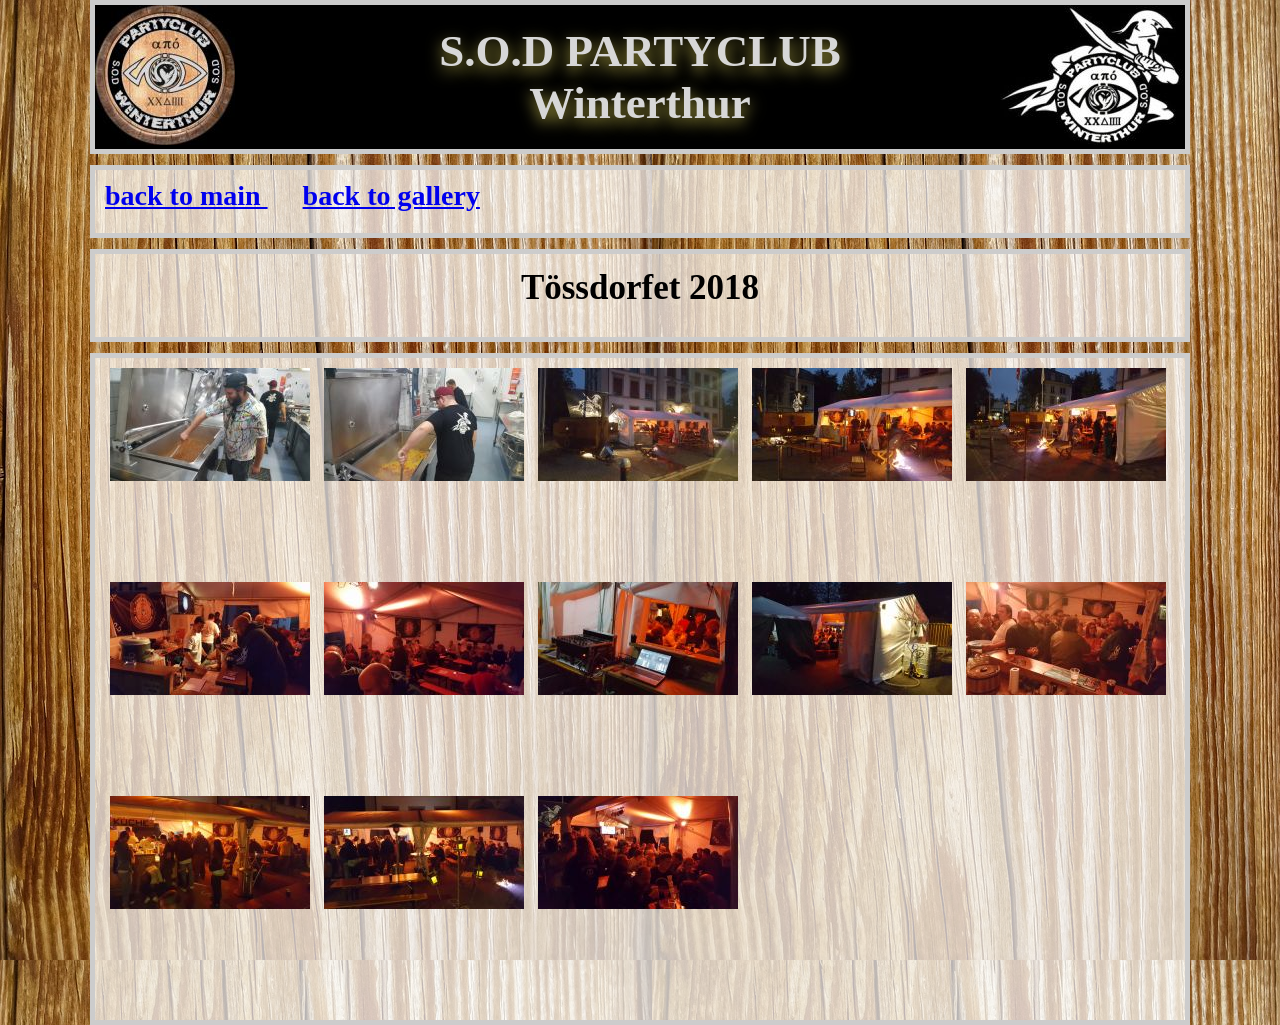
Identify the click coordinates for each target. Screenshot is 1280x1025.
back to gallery (391, 195)
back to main (186, 195)
